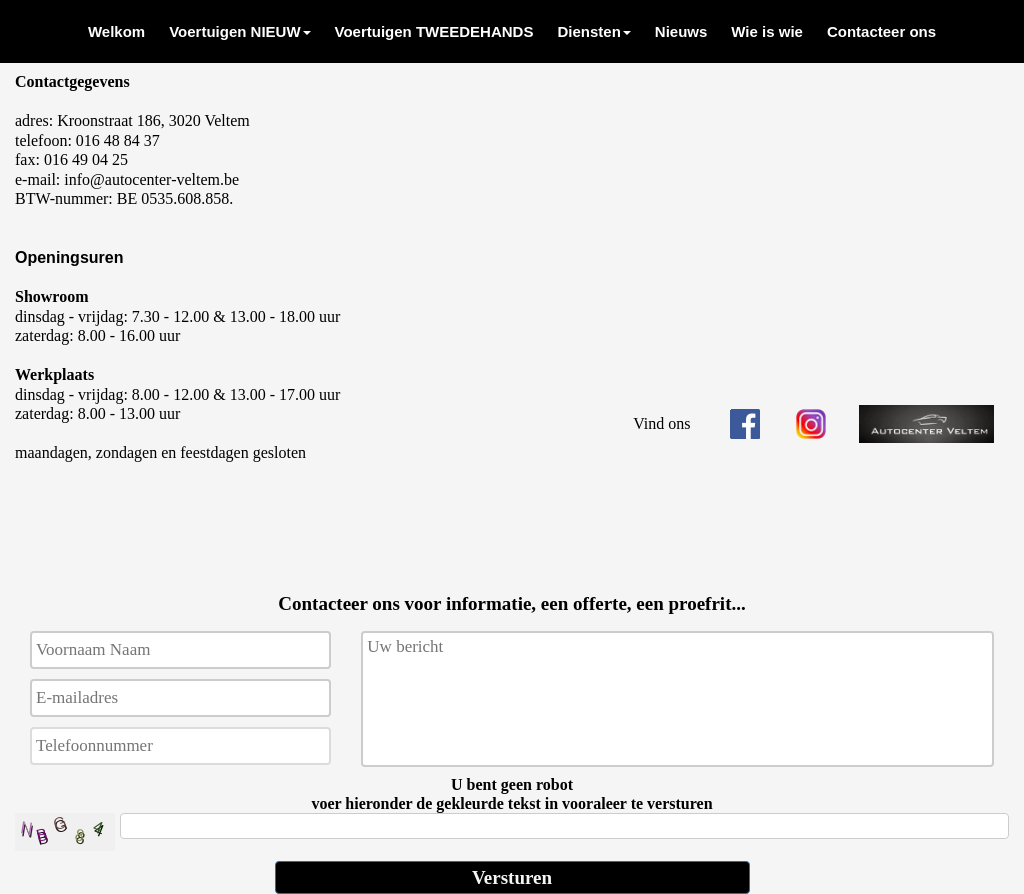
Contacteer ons (881, 31)
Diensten (593, 31)
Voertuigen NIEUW (239, 31)
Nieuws (681, 31)
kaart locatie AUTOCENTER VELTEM (810, 220)
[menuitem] (116, 31)
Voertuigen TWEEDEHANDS (434, 31)
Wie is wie (767, 31)
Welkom (116, 31)
